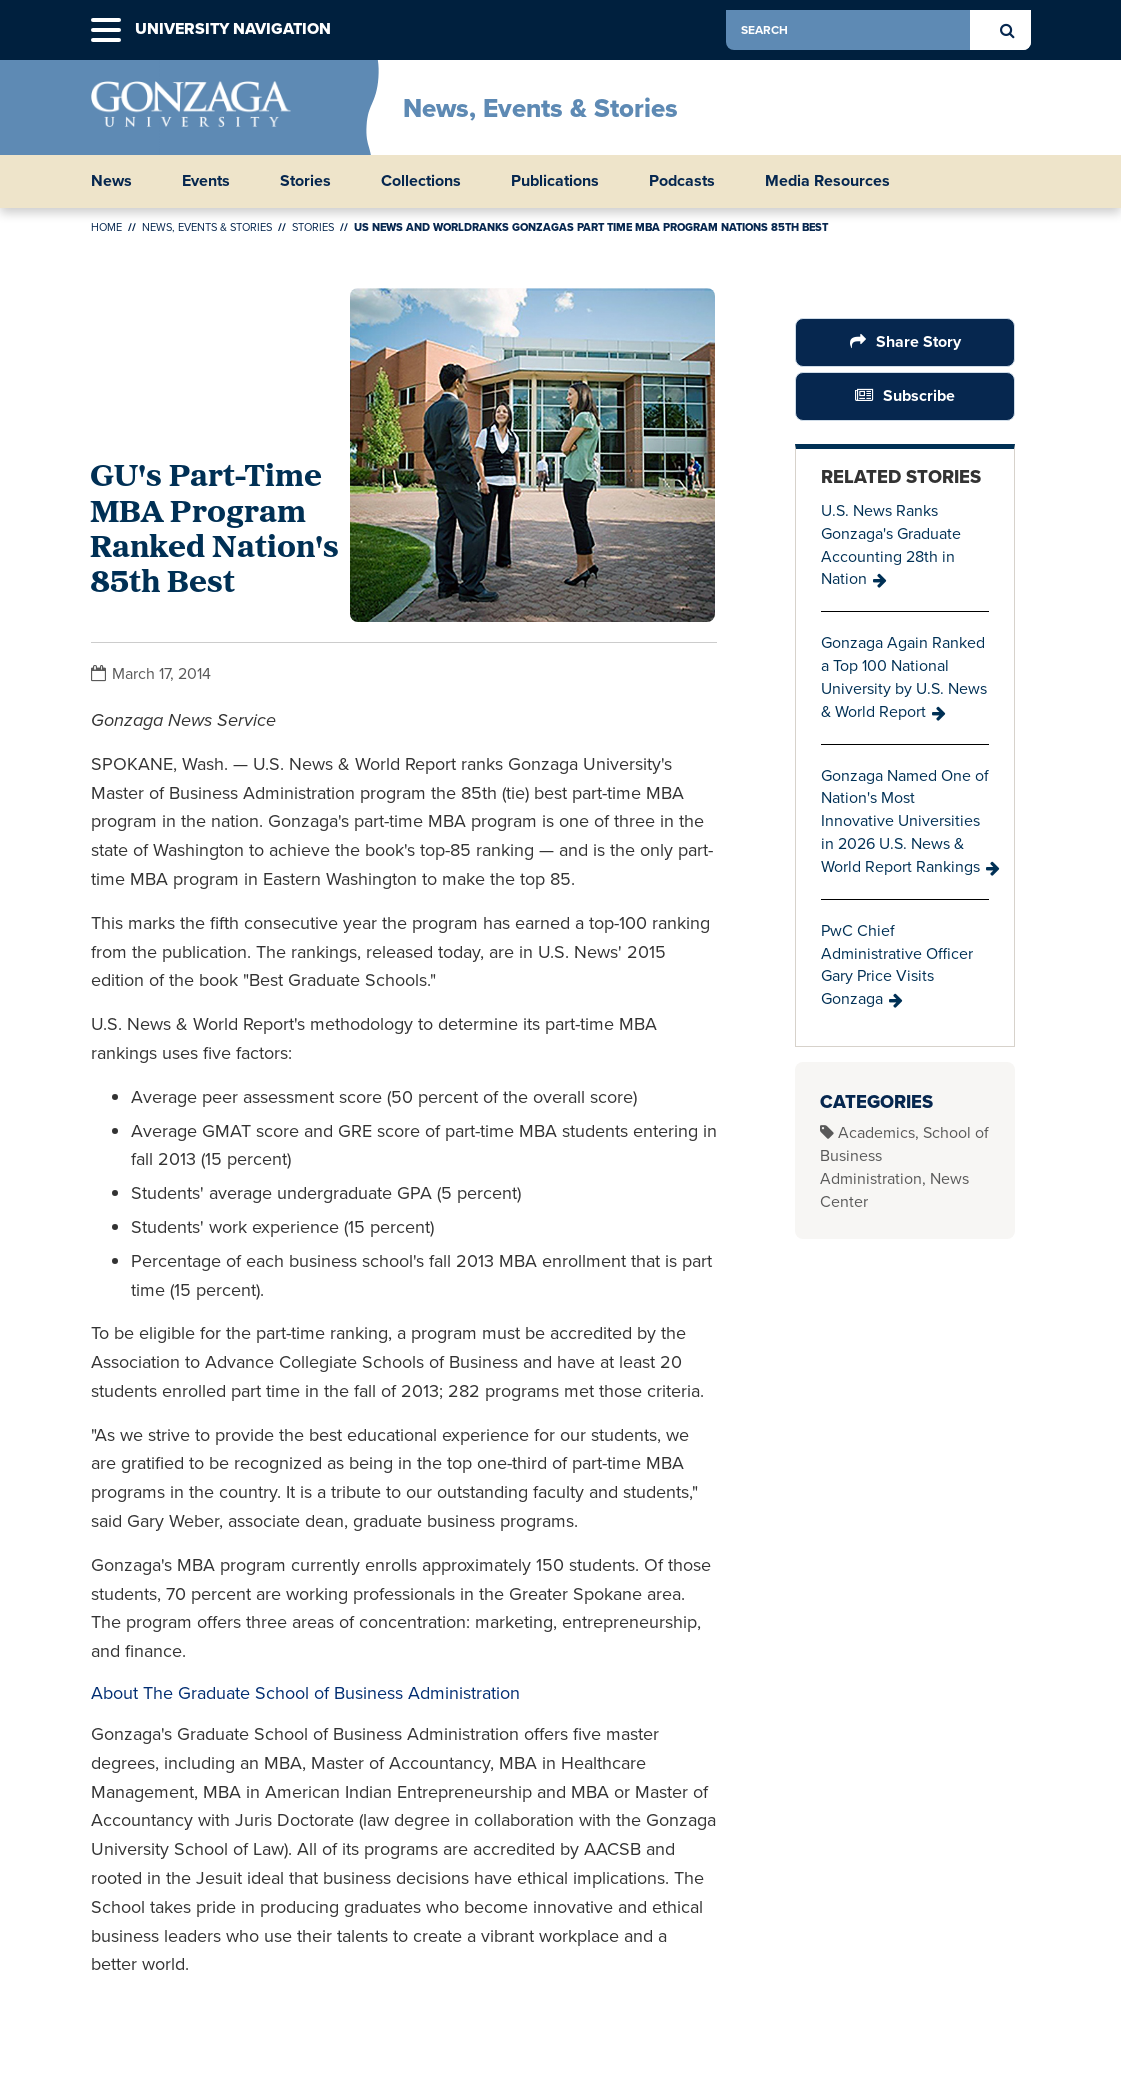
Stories (305, 181)
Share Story (918, 341)
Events (206, 181)
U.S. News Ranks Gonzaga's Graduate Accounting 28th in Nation (891, 545)
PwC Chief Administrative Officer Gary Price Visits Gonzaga (897, 965)
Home (106, 227)
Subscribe (919, 395)
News (111, 181)
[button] (106, 30)
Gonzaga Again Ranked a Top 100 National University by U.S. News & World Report (904, 677)
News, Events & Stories (540, 108)
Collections (421, 181)
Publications (555, 181)
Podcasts (682, 181)
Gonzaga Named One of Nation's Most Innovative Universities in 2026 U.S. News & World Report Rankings (905, 821)
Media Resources (827, 181)
